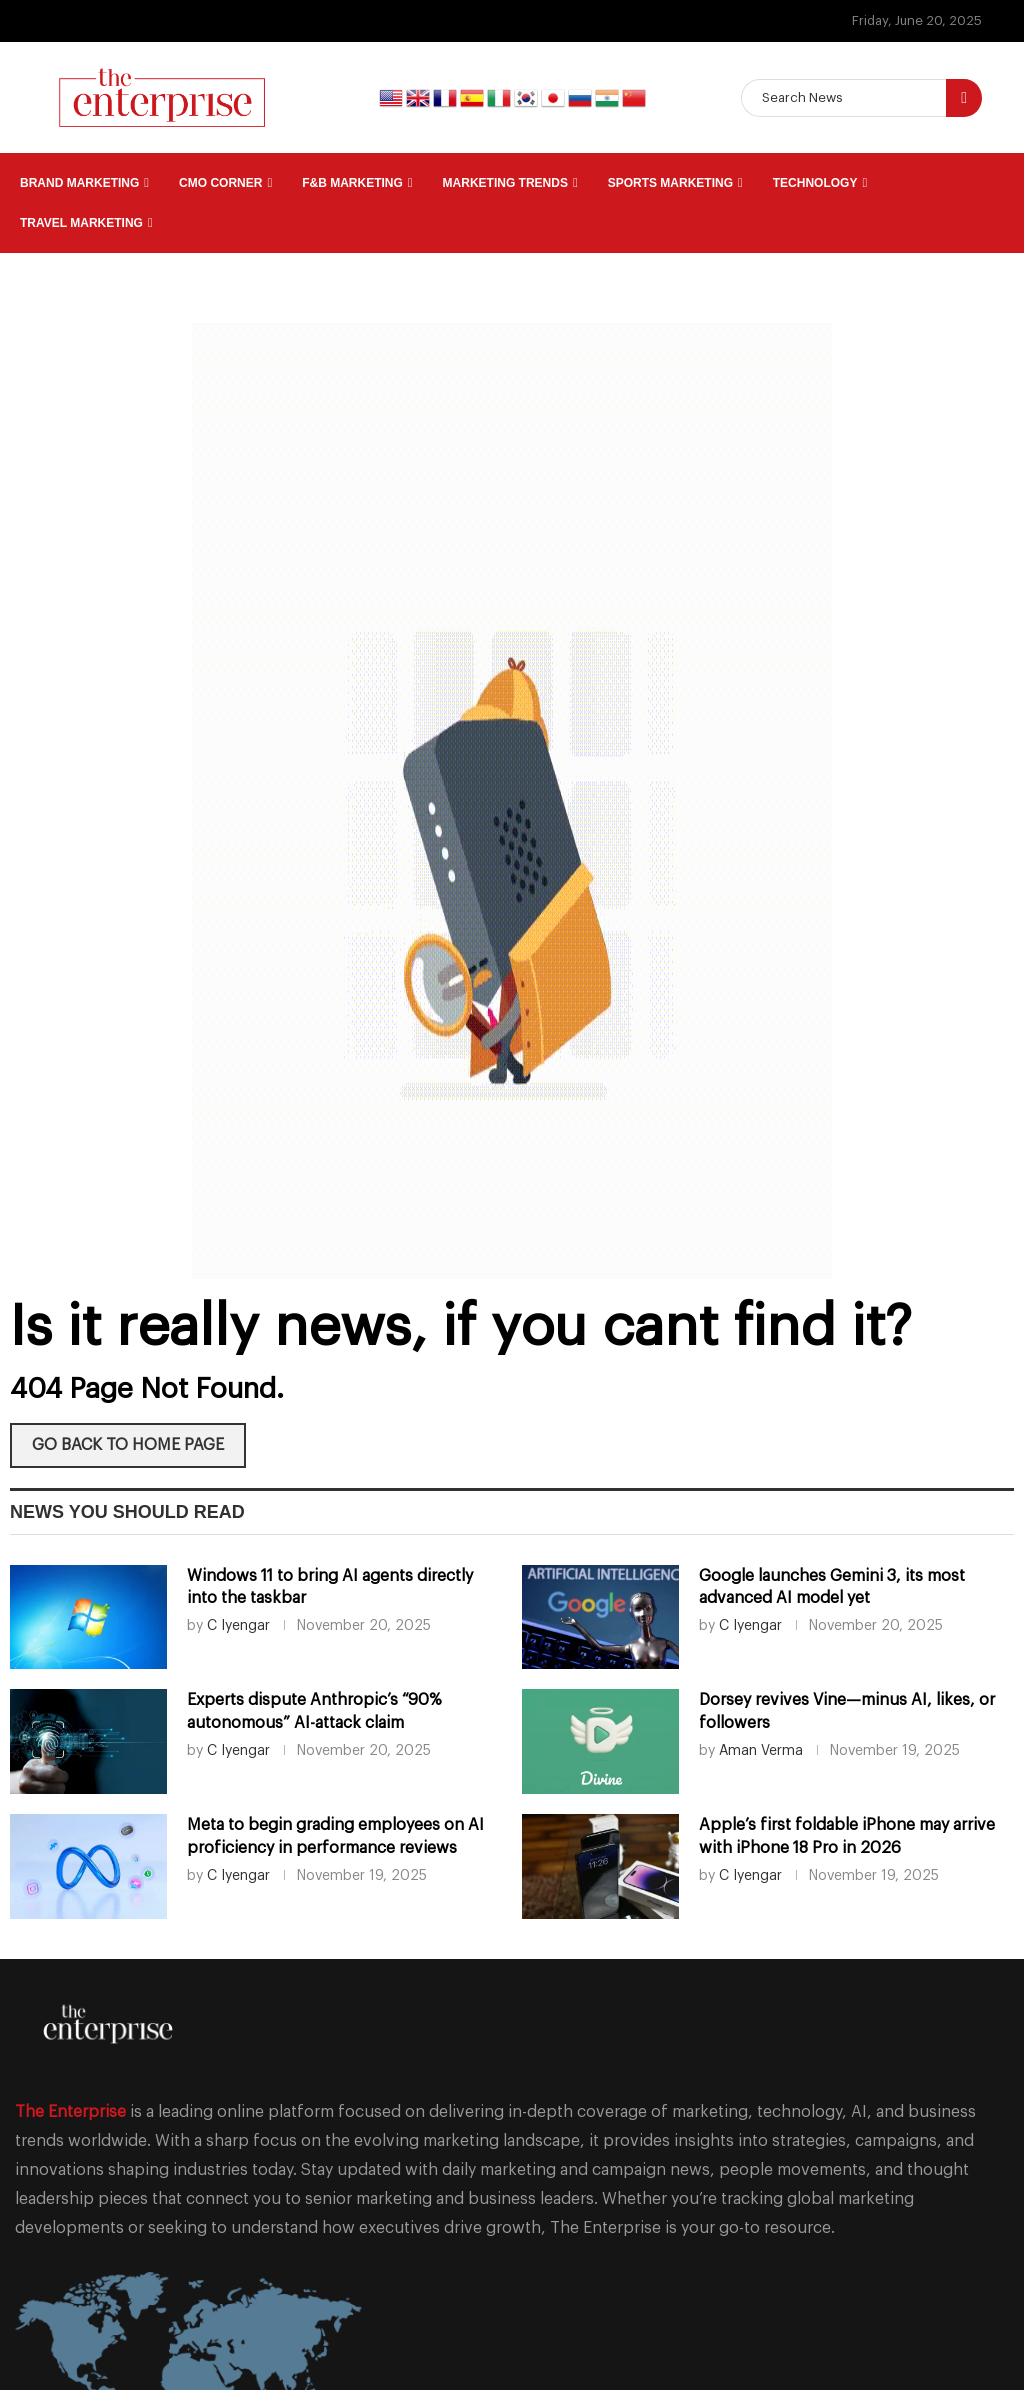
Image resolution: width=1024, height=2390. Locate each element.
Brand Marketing (79, 183)
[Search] (861, 98)
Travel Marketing (81, 223)
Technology (815, 183)
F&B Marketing (352, 183)
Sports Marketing (670, 183)
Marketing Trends (505, 183)
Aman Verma (761, 1751)
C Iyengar (238, 1626)
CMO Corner (220, 183)
